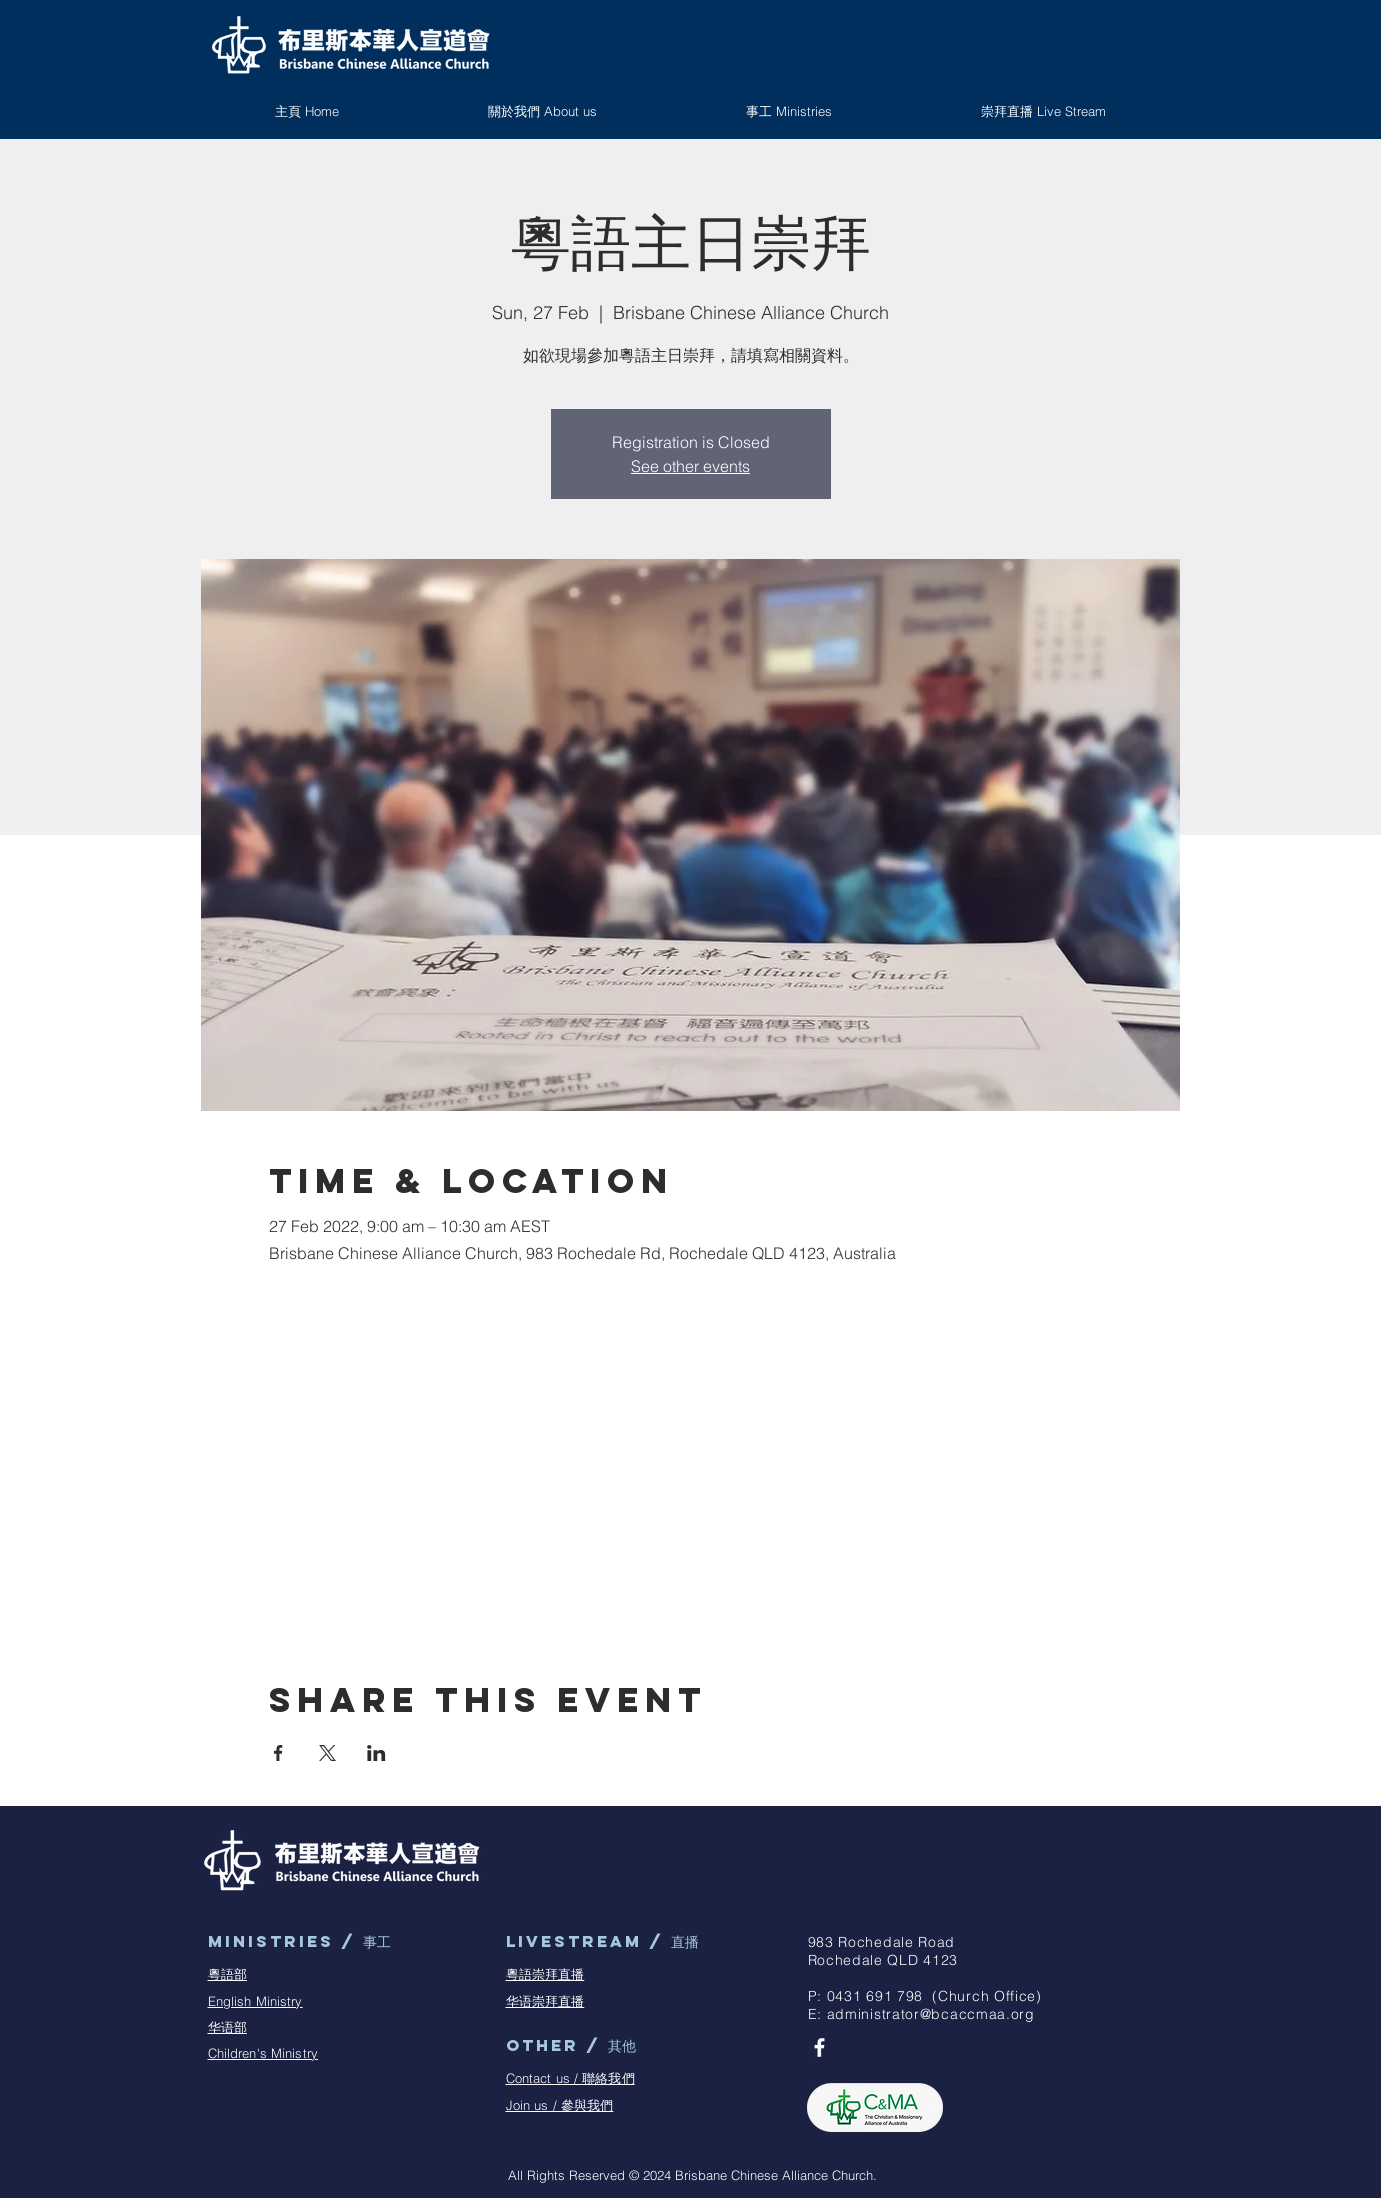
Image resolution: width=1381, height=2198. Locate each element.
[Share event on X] (327, 1753)
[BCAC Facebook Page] (819, 2047)
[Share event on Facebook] (278, 1753)
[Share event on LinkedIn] (376, 1753)
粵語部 (227, 1974)
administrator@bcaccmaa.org (931, 2014)
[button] (789, 111)
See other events (690, 466)
